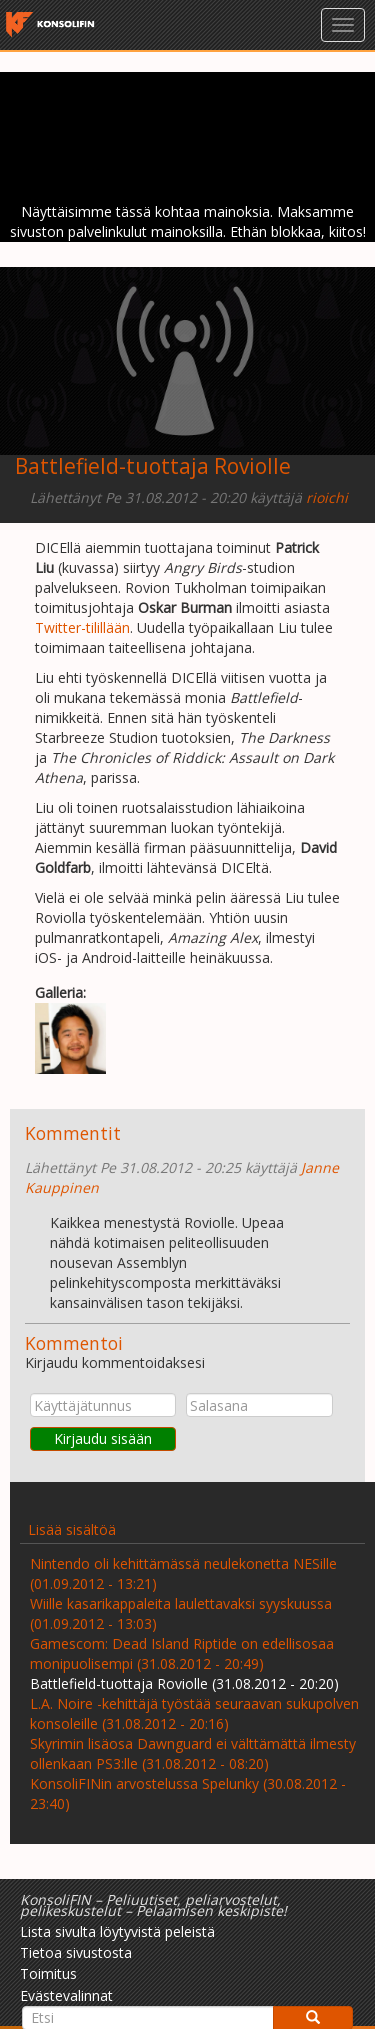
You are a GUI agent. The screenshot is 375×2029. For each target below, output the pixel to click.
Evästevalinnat (66, 1995)
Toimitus (48, 1973)
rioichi (327, 497)
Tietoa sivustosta (76, 1952)
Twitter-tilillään (82, 627)
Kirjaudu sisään (103, 1438)
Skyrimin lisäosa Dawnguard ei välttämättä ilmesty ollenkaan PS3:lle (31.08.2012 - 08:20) (193, 1753)
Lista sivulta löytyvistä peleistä (117, 1931)
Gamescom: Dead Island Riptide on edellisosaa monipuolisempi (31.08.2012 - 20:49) (182, 1653)
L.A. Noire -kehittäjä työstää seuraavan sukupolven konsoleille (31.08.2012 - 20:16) (194, 1713)
